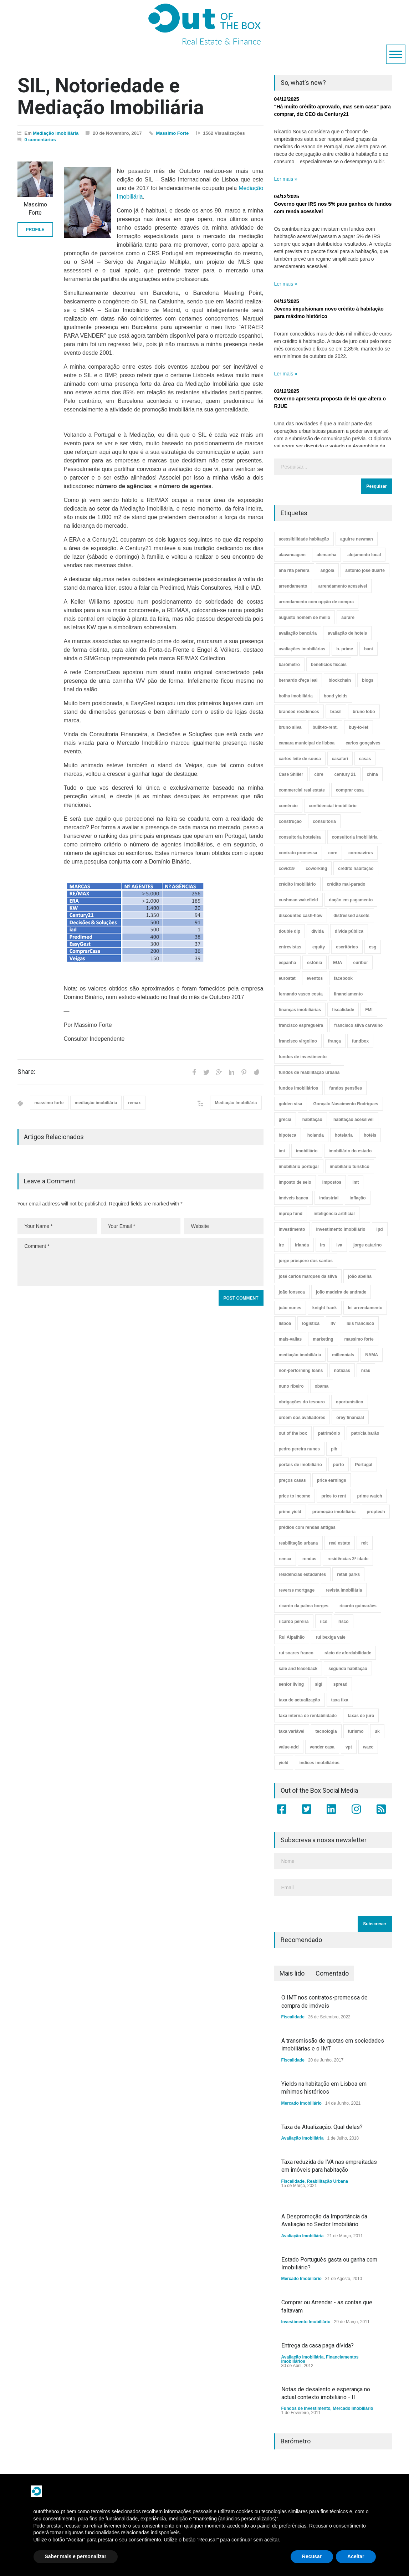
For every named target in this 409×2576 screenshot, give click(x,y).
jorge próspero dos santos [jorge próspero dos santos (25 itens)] (306, 1260)
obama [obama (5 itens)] (322, 1386)
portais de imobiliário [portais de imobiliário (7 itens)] (300, 1464)
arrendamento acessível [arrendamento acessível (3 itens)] (342, 586)
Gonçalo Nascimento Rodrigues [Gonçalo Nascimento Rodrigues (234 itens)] (345, 1103)
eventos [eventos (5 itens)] (315, 978)
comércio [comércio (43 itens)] (288, 805)
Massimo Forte (172, 133)
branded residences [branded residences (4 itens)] (299, 711)
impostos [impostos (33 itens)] (331, 1182)
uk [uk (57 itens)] (377, 1731)
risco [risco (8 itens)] (343, 1621)
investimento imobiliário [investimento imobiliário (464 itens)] (340, 1229)
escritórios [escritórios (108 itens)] (347, 946)
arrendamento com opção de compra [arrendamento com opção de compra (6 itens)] (316, 601)
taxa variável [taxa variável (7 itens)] (292, 1731)
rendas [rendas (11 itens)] (309, 1558)
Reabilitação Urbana (327, 2181)
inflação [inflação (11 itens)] (357, 1197)
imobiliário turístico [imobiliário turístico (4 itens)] (349, 1166)
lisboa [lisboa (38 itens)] (285, 1323)
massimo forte (49, 1102)
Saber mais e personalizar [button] (76, 2556)
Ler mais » (285, 179)
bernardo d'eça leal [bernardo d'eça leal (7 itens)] (298, 680)
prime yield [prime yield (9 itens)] (290, 1511)
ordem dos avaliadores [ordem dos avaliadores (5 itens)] (302, 1417)
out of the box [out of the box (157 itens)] (293, 1433)
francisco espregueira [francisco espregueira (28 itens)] (301, 1025)
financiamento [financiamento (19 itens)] (348, 994)
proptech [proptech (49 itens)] (376, 1511)
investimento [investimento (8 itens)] (292, 1229)
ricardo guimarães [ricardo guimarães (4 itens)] (358, 1605)
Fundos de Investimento (306, 2408)
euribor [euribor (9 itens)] (360, 962)
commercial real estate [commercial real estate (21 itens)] (302, 790)
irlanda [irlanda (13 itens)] (302, 1245)
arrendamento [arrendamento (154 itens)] (293, 586)
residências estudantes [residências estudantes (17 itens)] (302, 1574)
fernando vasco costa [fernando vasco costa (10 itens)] (301, 994)
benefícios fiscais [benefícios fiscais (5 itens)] (329, 664)
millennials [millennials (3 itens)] (343, 1354)
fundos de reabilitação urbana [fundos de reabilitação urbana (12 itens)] (309, 1072)
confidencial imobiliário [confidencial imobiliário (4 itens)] (333, 805)
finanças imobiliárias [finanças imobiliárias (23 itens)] (300, 1009)
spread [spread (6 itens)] (340, 1684)
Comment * (140, 1262)
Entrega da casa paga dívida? (317, 2345)
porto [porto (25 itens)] (338, 1464)
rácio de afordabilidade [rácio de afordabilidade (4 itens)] (347, 1652)
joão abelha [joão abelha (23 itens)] (360, 1276)
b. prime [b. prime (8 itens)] (344, 648)
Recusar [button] (312, 2556)
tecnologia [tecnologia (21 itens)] (326, 1731)
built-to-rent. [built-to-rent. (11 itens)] (325, 727)
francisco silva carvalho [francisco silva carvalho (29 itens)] (358, 1025)
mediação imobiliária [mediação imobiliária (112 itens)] (300, 1354)
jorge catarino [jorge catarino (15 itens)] (367, 1245)
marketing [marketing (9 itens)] (323, 1339)
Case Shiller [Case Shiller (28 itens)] (291, 774)
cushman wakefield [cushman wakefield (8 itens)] (298, 899)
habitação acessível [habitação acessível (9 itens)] (353, 1119)
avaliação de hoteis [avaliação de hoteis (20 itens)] (347, 633)
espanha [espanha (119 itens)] (287, 962)
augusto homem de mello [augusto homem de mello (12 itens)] (305, 617)
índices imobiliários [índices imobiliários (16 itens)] (319, 1762)
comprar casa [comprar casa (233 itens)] (350, 790)
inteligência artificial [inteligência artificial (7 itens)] (333, 1213)
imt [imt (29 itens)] (355, 1182)
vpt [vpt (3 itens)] (349, 1747)
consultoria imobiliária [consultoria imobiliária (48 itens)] (355, 837)
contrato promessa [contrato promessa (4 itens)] (298, 852)
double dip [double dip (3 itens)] (290, 931)
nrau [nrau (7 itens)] (365, 1370)
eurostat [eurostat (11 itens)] (287, 978)
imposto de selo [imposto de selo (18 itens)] (295, 1182)
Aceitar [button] (355, 2556)
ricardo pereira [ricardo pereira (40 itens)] (294, 1621)
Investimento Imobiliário (306, 2321)
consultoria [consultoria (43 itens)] (324, 821)
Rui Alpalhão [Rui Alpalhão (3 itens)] (292, 1637)
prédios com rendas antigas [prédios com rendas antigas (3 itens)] (307, 1527)
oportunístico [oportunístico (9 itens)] (349, 1401)
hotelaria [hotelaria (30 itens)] (344, 1135)
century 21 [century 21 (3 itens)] (345, 774)
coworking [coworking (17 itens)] (316, 868)
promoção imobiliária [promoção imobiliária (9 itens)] (334, 1511)
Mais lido (292, 1973)
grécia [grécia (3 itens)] (285, 1119)
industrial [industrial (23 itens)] (328, 1197)
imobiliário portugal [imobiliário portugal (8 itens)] (299, 1166)
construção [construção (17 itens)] (290, 821)
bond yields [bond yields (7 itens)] (336, 695)
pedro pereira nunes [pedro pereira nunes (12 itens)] (299, 1448)
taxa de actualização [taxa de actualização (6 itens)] (299, 1699)
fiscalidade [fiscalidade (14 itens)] (343, 1009)
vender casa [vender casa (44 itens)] (322, 1747)
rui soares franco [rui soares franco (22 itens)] (296, 1652)
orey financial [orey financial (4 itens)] (350, 1417)
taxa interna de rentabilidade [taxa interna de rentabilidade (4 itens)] (308, 1715)
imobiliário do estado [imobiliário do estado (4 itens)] (350, 1150)
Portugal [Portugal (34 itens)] (364, 1464)
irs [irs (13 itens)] (323, 1245)
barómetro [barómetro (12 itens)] (289, 664)
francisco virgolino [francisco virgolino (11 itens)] (298, 1041)
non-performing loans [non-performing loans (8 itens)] (301, 1370)
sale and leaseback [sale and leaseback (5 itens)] (298, 1668)
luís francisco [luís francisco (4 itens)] (360, 1323)
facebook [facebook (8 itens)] (343, 978)
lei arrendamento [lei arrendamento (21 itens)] (365, 1307)
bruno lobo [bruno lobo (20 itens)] (364, 711)
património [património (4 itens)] (329, 1433)
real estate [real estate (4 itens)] (339, 1543)
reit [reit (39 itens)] (364, 1543)
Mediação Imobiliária (55, 133)
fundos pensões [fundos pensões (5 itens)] (345, 1088)
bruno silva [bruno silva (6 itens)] (290, 727)
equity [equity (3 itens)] (318, 946)
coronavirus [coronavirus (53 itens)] (360, 852)
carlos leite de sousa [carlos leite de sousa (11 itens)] (300, 758)
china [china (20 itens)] (372, 774)
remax (134, 1102)
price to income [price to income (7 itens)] (295, 1496)
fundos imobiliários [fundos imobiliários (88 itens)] (298, 1088)
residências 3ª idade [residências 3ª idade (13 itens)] (347, 1558)
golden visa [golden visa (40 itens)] (290, 1103)
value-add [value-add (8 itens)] (289, 1747)
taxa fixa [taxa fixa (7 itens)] (339, 1699)
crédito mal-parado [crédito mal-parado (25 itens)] (346, 884)
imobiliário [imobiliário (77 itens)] (307, 1150)
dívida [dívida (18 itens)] (317, 931)
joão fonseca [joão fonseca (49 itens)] (292, 1292)
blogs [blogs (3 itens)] (367, 680)
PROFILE (35, 229)
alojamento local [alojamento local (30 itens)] (364, 554)
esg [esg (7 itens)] (373, 946)
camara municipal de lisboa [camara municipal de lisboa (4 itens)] (307, 743)
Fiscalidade (293, 2016)
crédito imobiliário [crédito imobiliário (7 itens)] (297, 884)
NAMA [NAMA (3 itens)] (371, 1354)
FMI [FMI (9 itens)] (369, 1009)
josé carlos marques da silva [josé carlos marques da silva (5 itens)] (308, 1276)
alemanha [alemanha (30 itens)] (326, 554)
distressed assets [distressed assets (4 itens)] (351, 915)
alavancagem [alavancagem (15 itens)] (292, 554)
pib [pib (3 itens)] (334, 1448)
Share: (26, 1072)
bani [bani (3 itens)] (368, 648)
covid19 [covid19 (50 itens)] (287, 868)
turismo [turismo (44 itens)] (356, 1731)
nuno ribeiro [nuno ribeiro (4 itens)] (291, 1386)
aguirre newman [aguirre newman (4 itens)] (356, 539)
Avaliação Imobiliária (302, 2138)
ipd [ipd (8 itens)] (380, 1229)
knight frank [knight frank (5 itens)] (324, 1307)
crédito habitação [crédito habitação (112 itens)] (355, 868)
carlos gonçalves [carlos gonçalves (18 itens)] (363, 743)
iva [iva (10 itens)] (339, 1245)
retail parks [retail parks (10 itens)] (348, 1574)
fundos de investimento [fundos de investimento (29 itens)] (303, 1056)
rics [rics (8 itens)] (323, 1621)
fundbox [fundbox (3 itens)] (360, 1041)
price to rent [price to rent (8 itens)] (333, 1496)
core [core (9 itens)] (332, 852)
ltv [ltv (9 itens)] (333, 1323)
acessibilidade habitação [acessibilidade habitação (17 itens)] (304, 539)
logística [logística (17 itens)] (310, 1323)
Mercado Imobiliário (301, 2103)
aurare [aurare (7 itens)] (347, 617)
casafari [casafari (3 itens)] (340, 758)
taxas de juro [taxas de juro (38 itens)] (361, 1715)
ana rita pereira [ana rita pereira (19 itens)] (294, 570)
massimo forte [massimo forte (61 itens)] (359, 1339)
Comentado (332, 1973)
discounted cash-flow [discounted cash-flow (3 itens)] (301, 915)
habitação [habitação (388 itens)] (312, 1119)
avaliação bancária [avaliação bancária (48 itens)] (298, 633)
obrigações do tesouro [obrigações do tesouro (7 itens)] (302, 1401)
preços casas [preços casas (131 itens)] (292, 1480)
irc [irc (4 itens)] (281, 1245)
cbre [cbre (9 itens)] (318, 774)
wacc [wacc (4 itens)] (368, 1747)
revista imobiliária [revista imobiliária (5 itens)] (344, 1590)
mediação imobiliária (96, 1102)
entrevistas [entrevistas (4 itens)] (290, 946)
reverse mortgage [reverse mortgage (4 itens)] (297, 1590)
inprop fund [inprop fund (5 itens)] (291, 1213)
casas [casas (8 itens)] (365, 758)
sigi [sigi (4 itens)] (318, 1684)
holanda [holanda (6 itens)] (315, 1135)
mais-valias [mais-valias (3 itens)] (290, 1339)
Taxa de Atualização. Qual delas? (322, 2127)
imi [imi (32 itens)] (282, 1150)
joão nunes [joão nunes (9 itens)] (290, 1307)
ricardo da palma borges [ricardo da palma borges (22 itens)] (303, 1605)
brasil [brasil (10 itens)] (336, 711)
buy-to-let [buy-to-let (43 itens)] (358, 727)
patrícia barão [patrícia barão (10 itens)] (365, 1433)
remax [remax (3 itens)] (285, 1558)
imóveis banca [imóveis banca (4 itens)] (293, 1197)
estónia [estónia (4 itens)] (314, 962)
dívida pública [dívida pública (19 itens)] (349, 931)
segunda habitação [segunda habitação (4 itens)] (347, 1668)
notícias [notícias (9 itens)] (342, 1370)
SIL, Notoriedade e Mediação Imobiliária (110, 96)
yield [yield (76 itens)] (283, 1762)
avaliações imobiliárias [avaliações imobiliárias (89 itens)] (302, 648)
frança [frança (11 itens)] (334, 1041)
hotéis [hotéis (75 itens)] (370, 1135)
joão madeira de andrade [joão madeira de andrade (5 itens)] (341, 1292)
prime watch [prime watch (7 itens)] (369, 1496)
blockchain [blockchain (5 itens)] (339, 680)
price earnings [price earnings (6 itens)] (331, 1480)
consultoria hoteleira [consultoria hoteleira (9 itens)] (300, 837)
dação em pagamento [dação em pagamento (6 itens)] (351, 899)
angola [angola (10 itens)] (327, 570)
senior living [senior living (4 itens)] (291, 1684)
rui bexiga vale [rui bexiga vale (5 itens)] (330, 1637)
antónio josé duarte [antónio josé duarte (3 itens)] (365, 570)
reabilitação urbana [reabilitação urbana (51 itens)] (298, 1543)
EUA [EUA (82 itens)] (337, 962)
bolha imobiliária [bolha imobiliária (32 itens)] (296, 695)
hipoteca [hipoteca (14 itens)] (287, 1135)
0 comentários (40, 139)
